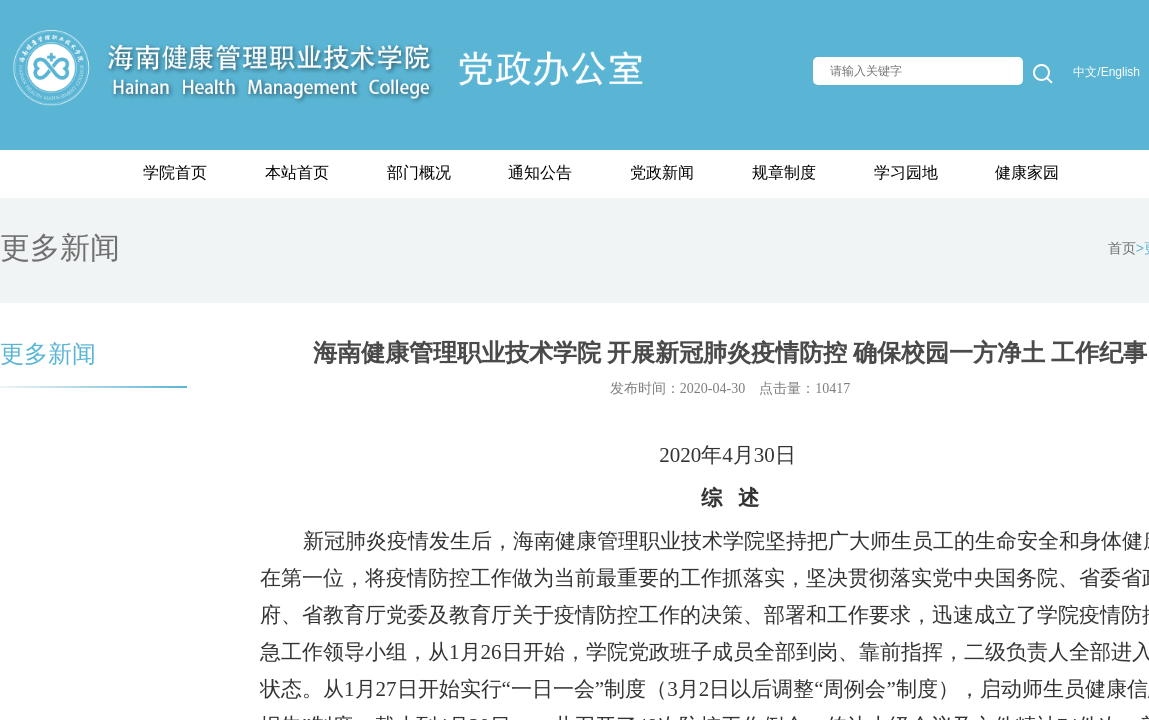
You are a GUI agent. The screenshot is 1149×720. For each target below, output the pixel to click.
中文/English (1106, 72)
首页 (1122, 248)
